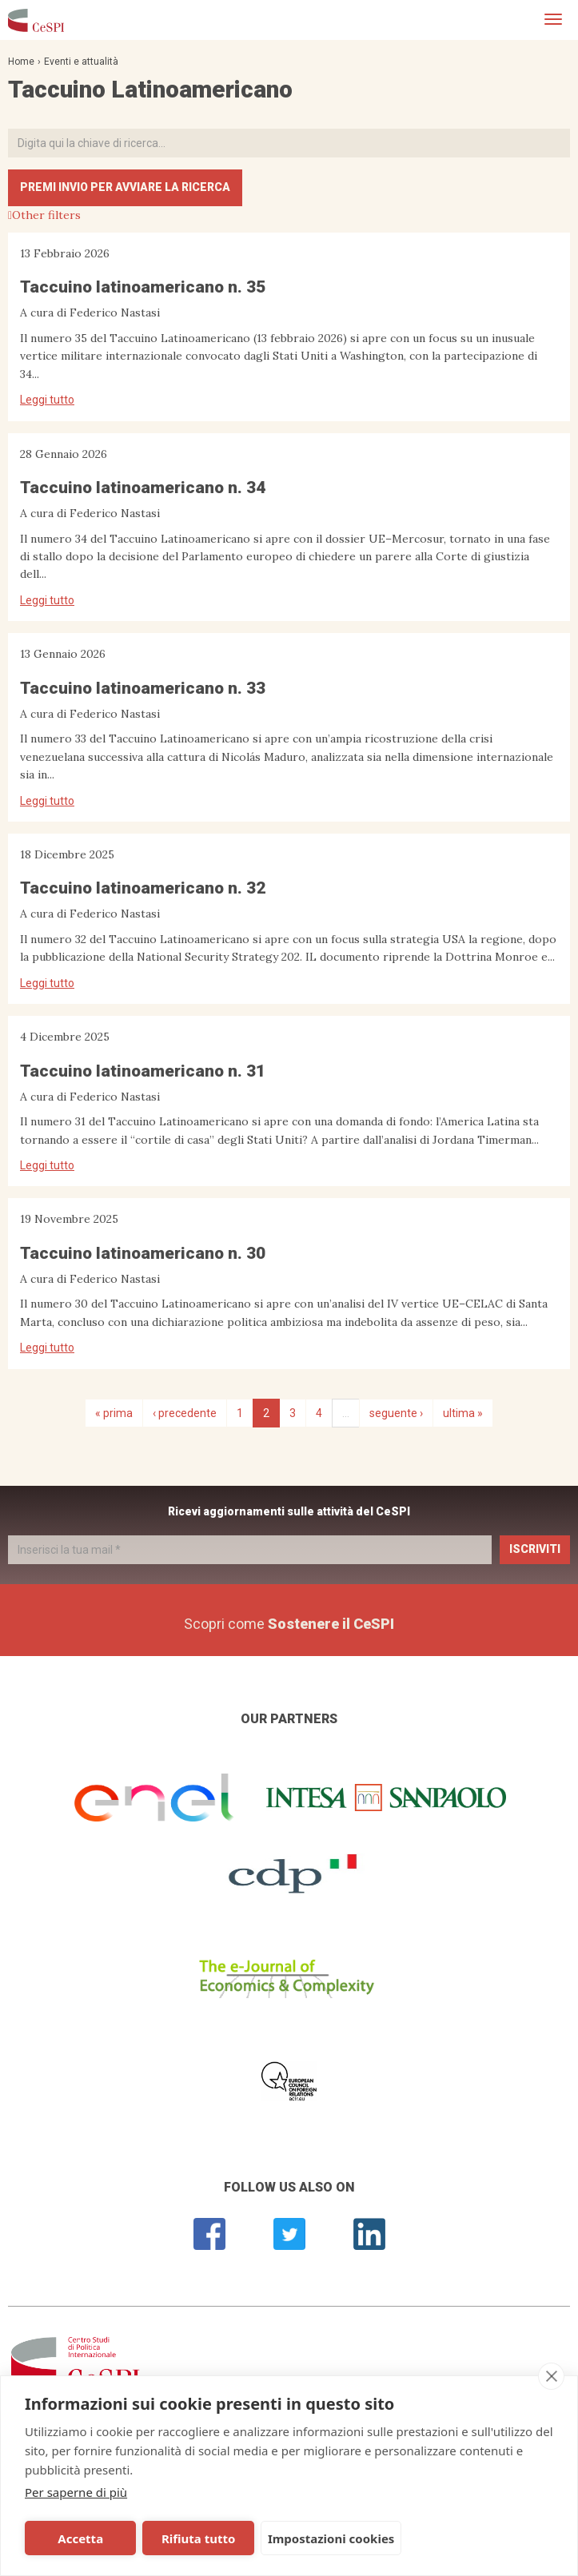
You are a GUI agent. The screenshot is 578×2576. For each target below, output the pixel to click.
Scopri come (289, 1623)
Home (21, 61)
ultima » (463, 1413)
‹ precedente (185, 1413)
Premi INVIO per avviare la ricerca (125, 187)
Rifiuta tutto (192, 2538)
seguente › (396, 1413)
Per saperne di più (76, 2492)
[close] (551, 2376)
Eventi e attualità (81, 61)
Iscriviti (534, 1549)
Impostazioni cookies (324, 2538)
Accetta (79, 2538)
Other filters (46, 215)
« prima (114, 1413)
